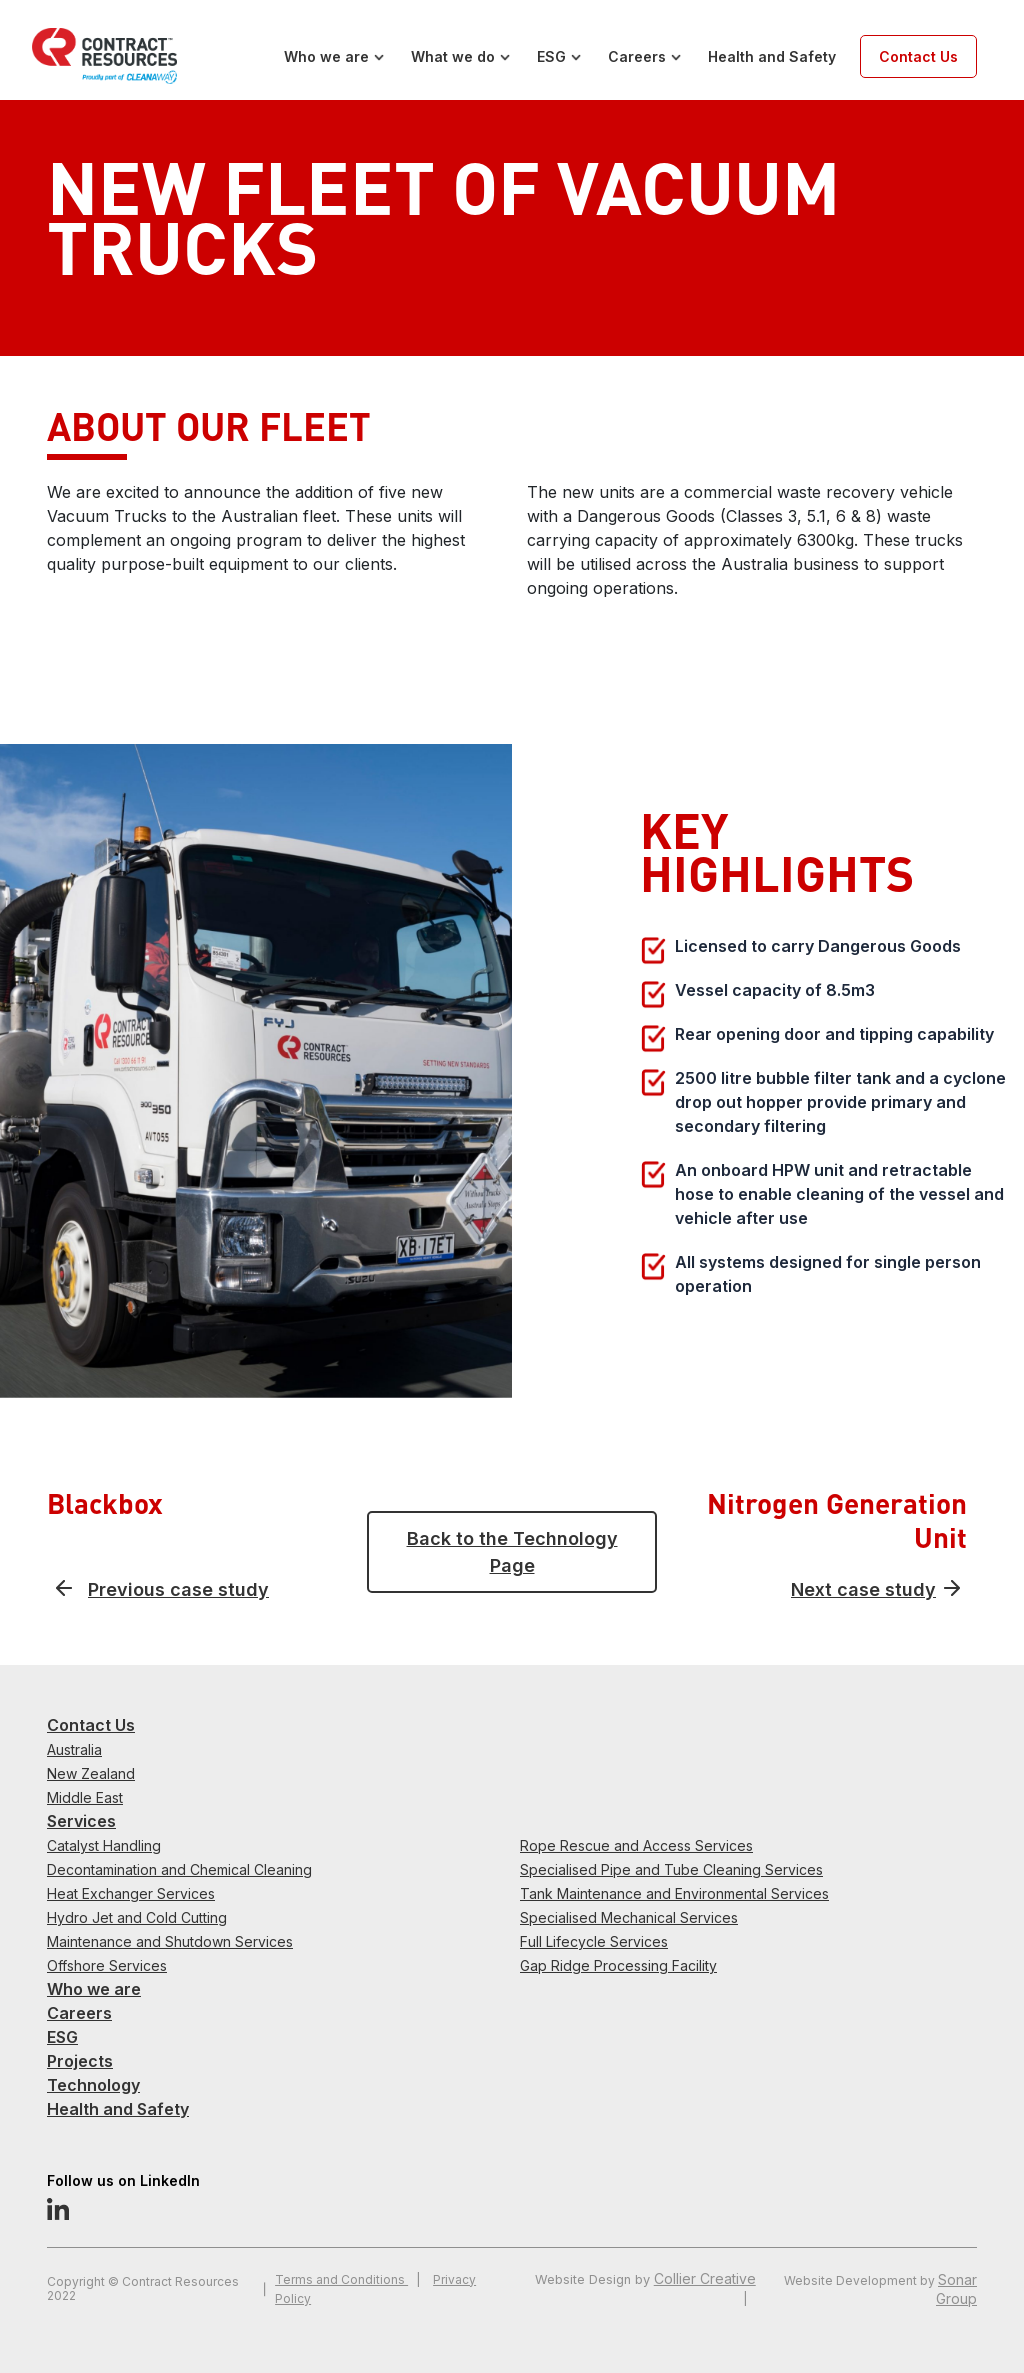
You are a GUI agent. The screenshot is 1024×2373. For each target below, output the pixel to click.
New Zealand (91, 1773)
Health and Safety (772, 56)
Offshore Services (107, 1965)
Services (81, 1821)
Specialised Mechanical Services (629, 1917)
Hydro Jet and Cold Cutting (137, 1917)
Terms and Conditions (341, 2279)
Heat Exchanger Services (131, 1893)
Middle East (85, 1797)
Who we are (326, 56)
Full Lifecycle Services (594, 1941)
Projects (80, 2061)
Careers (637, 56)
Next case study (863, 1589)
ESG (551, 56)
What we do (453, 56)
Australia (74, 1749)
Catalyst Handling (104, 1845)
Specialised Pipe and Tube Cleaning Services (671, 1869)
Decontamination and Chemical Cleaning (179, 1869)
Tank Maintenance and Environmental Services (674, 1893)
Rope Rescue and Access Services (636, 1845)
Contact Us (918, 56)
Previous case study (178, 1589)
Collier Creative (705, 2278)
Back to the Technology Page (512, 1552)
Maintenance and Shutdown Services (170, 1941)
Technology (93, 2085)
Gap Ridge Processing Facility (618, 1965)
